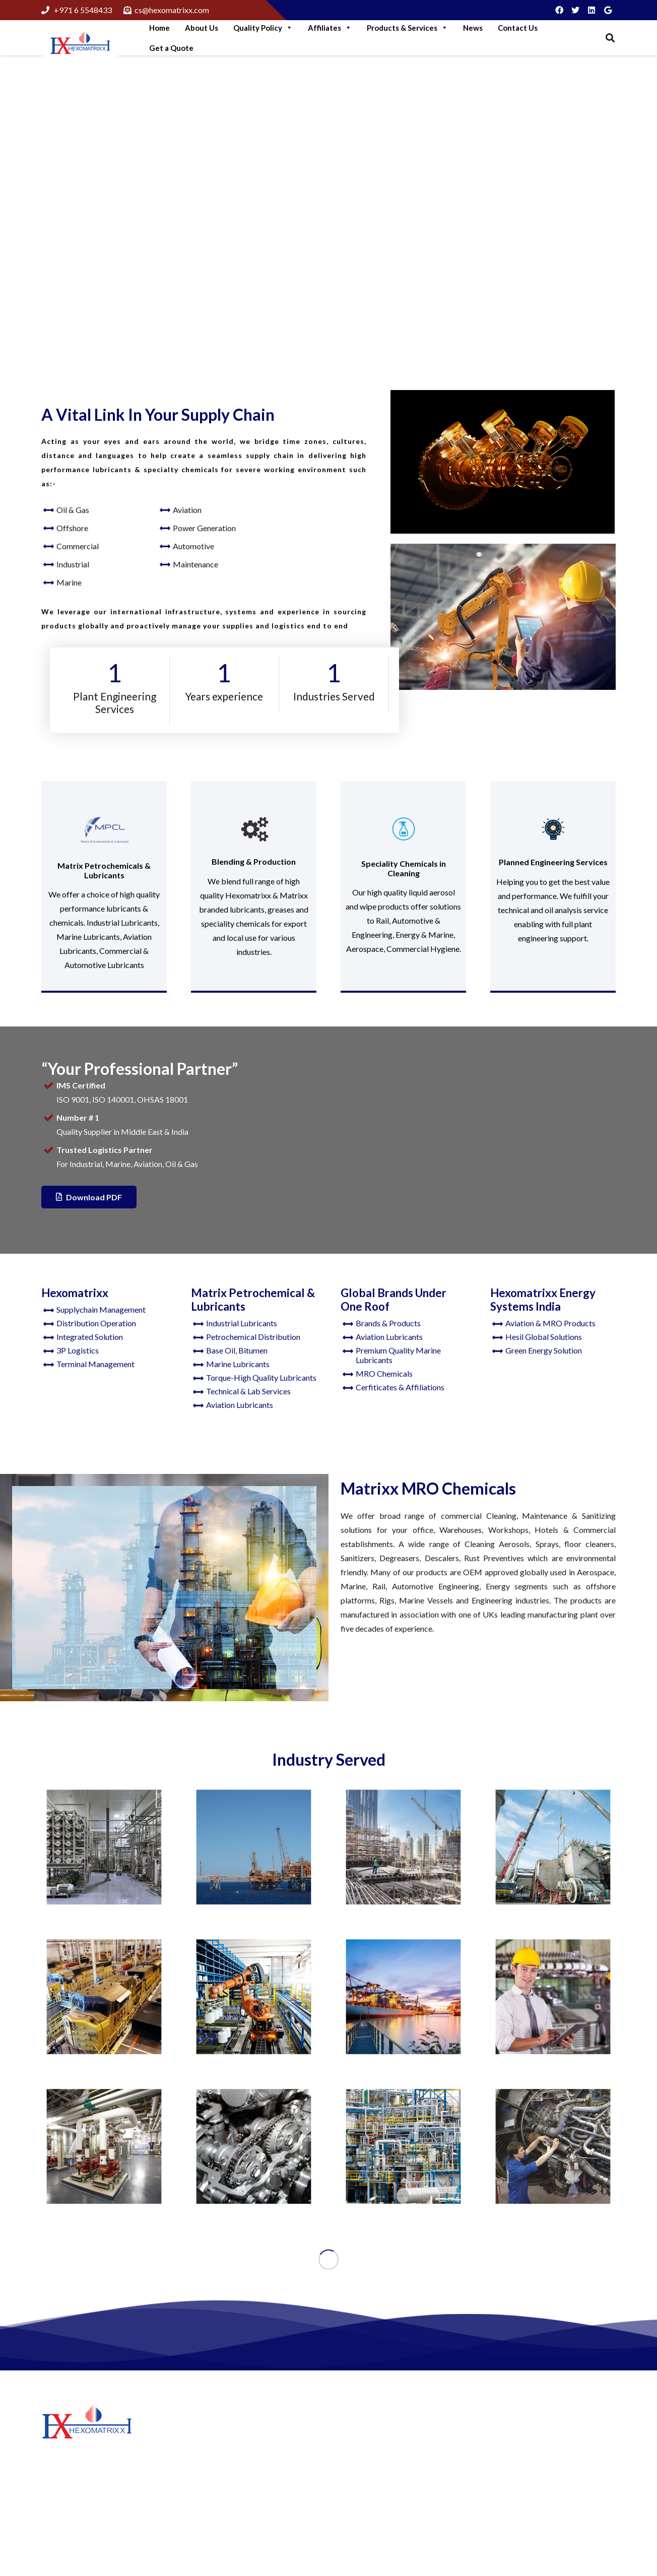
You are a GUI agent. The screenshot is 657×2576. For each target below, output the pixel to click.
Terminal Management (95, 1364)
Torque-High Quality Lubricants (261, 1377)
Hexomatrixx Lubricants (383, 2446)
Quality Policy (263, 28)
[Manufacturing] (403, 1847)
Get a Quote (171, 47)
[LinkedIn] (591, 10)
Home (159, 27)
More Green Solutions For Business (251, 2457)
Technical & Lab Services (248, 1391)
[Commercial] (104, 2146)
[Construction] (553, 1847)
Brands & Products (388, 1323)
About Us (201, 27)
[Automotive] (253, 2146)
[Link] (80, 43)
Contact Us (518, 27)
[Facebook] (559, 10)
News (473, 27)
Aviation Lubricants (239, 1404)
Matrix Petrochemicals (380, 2461)
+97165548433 (546, 2479)
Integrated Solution (89, 1336)
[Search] (610, 38)
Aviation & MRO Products (550, 1323)
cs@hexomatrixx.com (557, 2512)
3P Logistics (77, 1350)
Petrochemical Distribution (253, 1336)
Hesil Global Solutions (543, 1336)
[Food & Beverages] (104, 1847)
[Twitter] (575, 10)
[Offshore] (253, 1847)
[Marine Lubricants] (403, 1996)
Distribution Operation (96, 1323)
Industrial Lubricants (241, 1323)
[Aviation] (553, 2146)
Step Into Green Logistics (234, 2431)
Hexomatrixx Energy (376, 2476)
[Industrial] (253, 1996)
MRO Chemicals (384, 1373)
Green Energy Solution (543, 1350)
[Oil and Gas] (403, 2146)
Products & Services (407, 28)
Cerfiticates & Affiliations (400, 1387)
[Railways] (104, 1996)
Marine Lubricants (238, 1364)
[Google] (608, 10)
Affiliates (330, 28)
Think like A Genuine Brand (238, 2519)
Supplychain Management (101, 1309)
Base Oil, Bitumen (237, 1350)
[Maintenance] (553, 1996)
